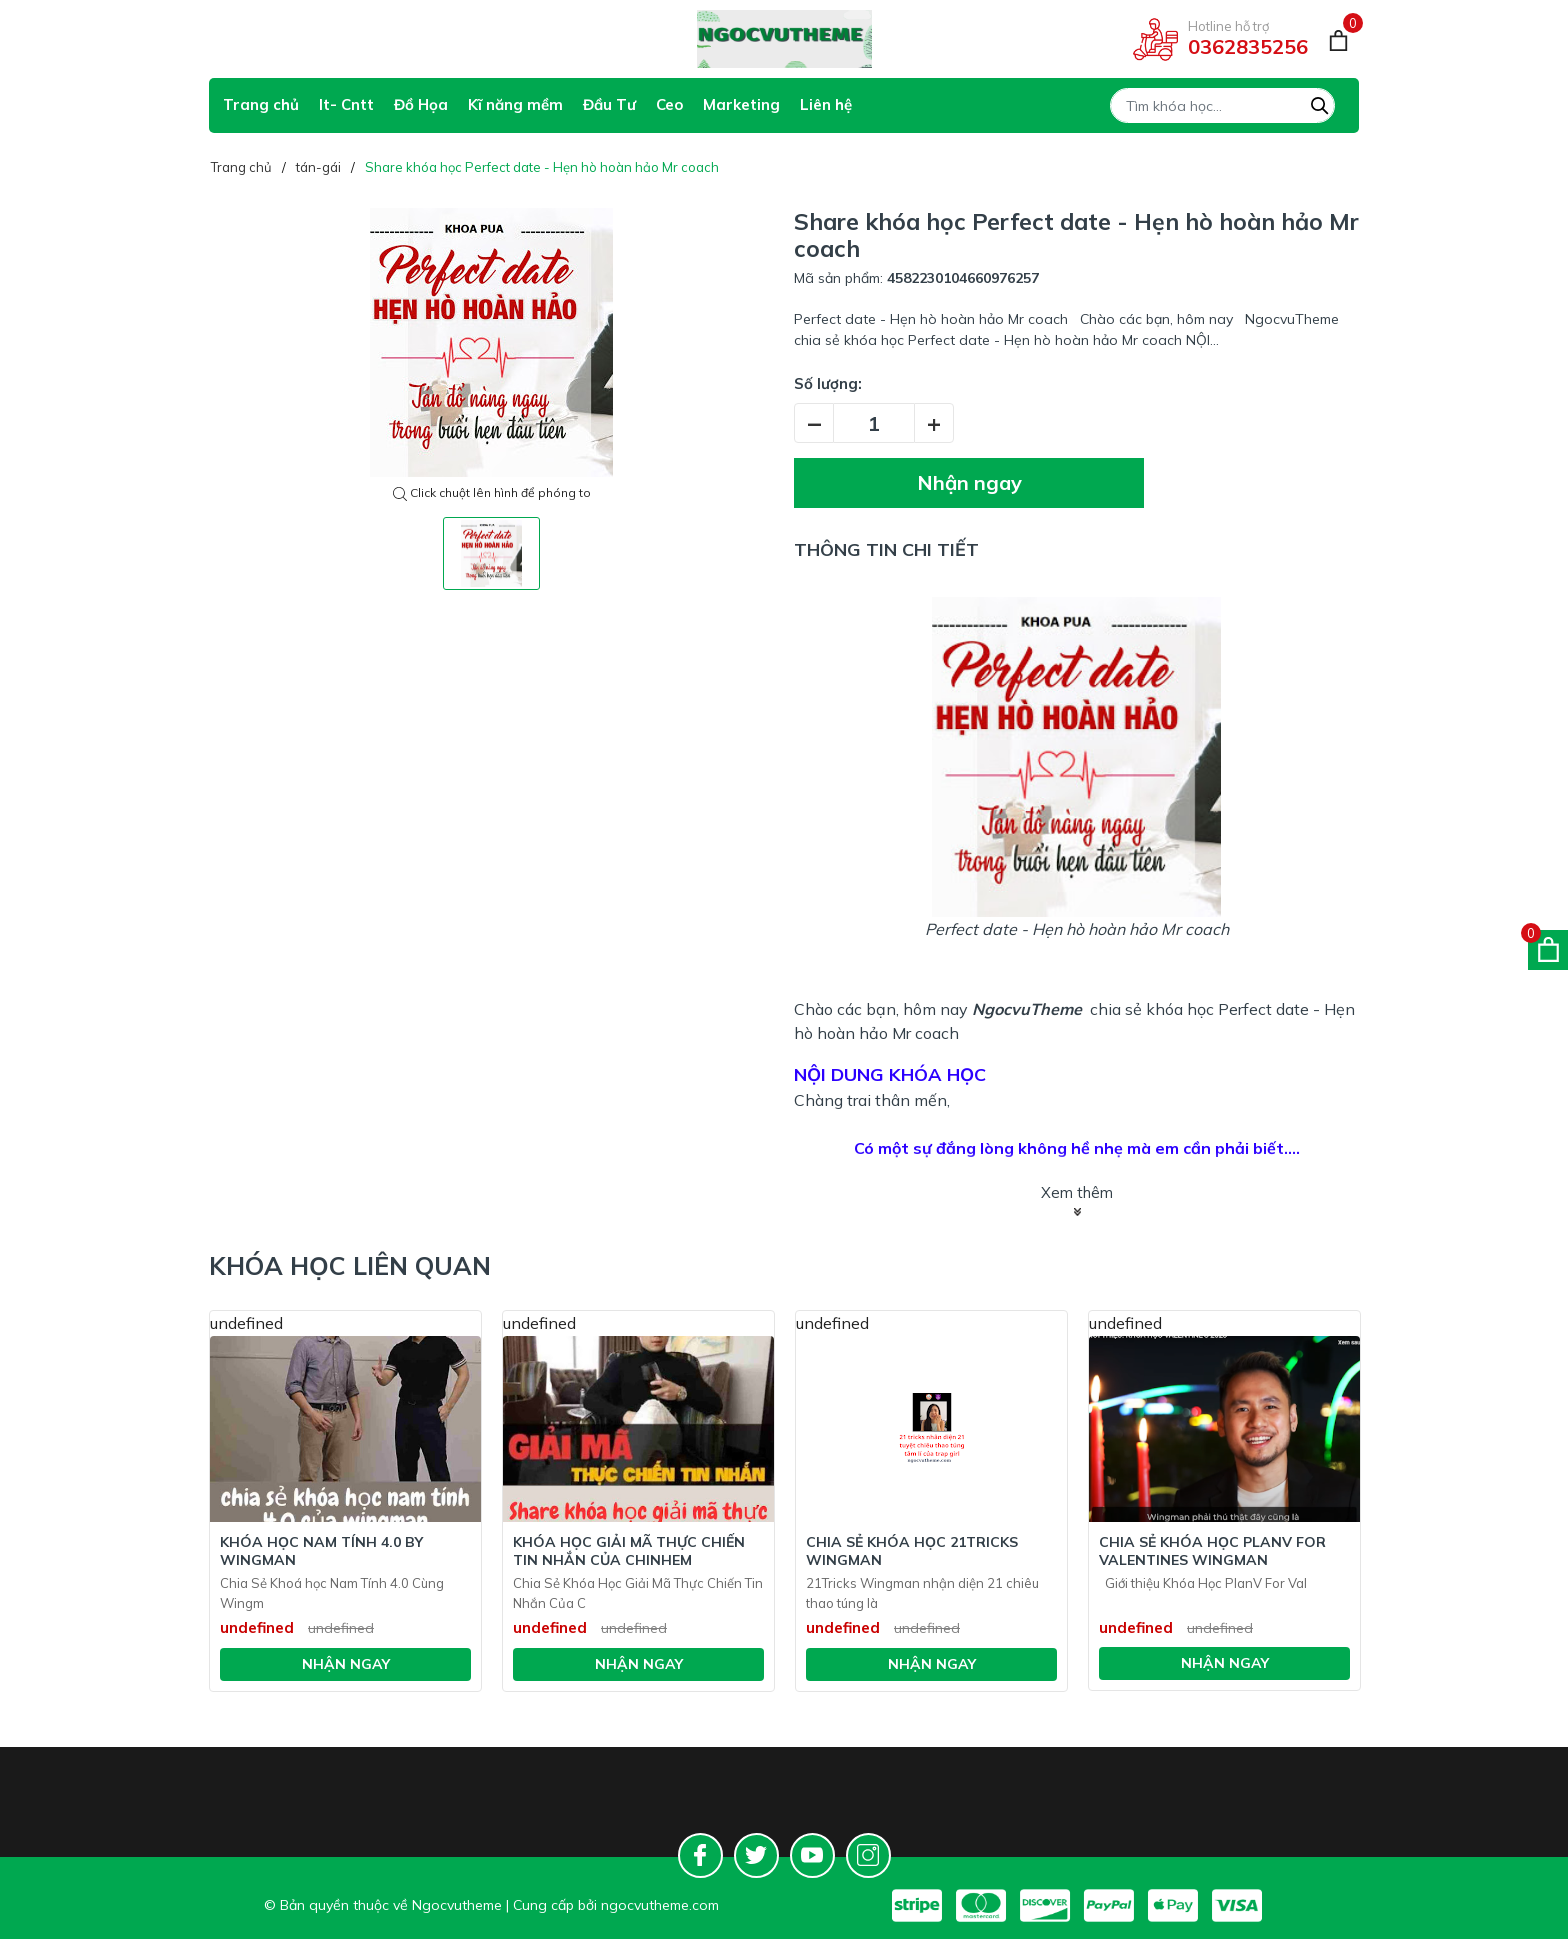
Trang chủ (261, 104)
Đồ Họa (421, 104)
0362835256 (1248, 46)
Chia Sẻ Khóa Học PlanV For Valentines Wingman (1212, 1551)
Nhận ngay (969, 482)
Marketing (741, 104)
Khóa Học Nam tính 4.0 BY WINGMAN (321, 1551)
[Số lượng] (874, 423)
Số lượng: (828, 383)
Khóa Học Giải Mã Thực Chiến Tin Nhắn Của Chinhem (629, 1551)
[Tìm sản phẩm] (1222, 105)
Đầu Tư (609, 104)
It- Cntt (346, 104)
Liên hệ (826, 104)
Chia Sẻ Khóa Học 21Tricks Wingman (912, 1551)
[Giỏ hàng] (1338, 39)
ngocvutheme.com (660, 1905)
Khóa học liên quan (350, 1265)
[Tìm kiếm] (1320, 103)
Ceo (669, 104)
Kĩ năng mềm (515, 104)
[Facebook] (700, 1855)
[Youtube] (812, 1855)
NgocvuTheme (1027, 1009)
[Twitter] (756, 1855)
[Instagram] (868, 1855)
